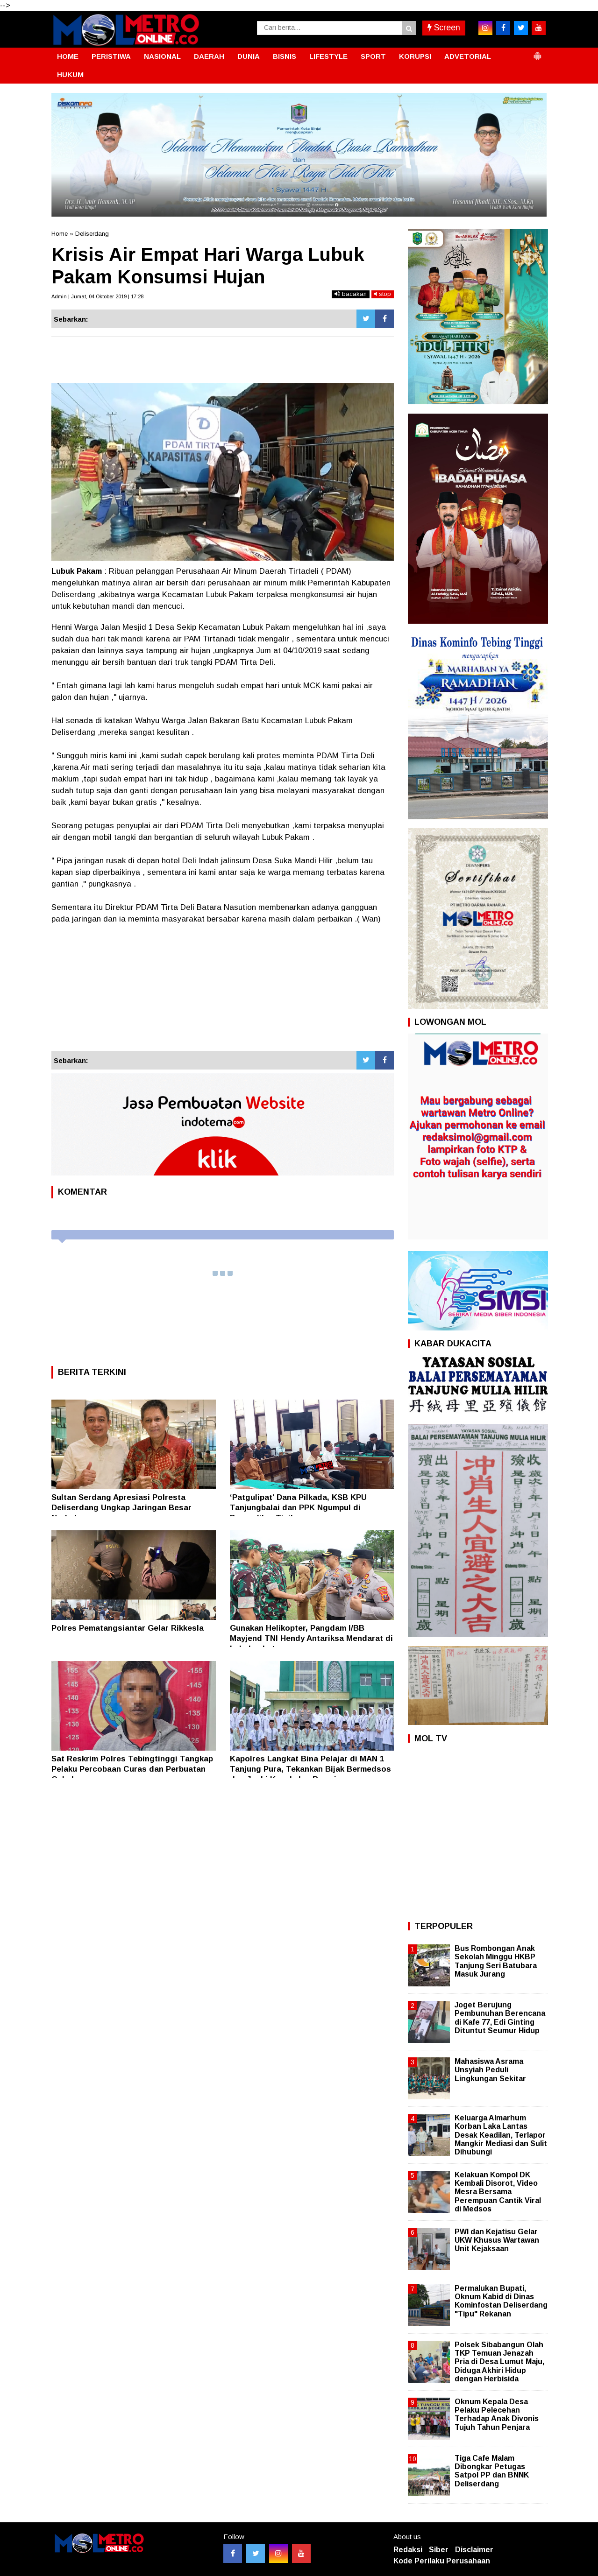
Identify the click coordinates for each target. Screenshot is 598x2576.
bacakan (351, 293)
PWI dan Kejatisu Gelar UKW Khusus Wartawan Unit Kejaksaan (497, 2240)
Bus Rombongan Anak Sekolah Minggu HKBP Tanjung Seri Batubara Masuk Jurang (496, 1961)
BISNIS (284, 56)
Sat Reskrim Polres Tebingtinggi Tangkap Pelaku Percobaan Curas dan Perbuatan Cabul (132, 1769)
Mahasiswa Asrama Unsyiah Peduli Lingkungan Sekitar (490, 2069)
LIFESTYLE (328, 56)
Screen (443, 27)
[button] (537, 52)
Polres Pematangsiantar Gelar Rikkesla (127, 1628)
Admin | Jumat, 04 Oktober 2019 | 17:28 (97, 296)
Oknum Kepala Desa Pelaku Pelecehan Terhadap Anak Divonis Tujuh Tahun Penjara (497, 2414)
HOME (67, 56)
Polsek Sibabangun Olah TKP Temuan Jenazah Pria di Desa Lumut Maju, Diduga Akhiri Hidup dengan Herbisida (499, 2362)
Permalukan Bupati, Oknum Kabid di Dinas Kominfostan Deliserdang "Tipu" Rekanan (501, 2301)
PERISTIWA (111, 56)
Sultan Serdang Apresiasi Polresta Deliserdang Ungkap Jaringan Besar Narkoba (121, 1507)
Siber (438, 2550)
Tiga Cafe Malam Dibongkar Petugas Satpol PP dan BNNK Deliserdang (492, 2471)
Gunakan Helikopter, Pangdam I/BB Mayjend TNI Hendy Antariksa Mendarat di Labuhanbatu (311, 1638)
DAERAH (209, 56)
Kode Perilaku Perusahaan (441, 2561)
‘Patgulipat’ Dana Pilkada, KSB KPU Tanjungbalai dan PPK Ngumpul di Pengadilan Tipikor (298, 1507)
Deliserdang (92, 233)
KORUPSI (415, 56)
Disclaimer (474, 2550)
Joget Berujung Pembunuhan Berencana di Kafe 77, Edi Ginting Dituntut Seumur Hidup (500, 2017)
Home (59, 233)
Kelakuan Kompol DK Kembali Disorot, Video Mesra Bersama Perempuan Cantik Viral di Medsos (498, 2192)
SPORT (373, 56)
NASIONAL (162, 56)
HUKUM (70, 74)
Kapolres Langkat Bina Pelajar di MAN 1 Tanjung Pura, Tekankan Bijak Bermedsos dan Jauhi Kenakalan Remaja (310, 1769)
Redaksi (407, 2550)
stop (382, 293)
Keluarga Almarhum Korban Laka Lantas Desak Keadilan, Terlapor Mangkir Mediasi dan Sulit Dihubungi (501, 2135)
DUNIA (248, 56)
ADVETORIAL (467, 56)
